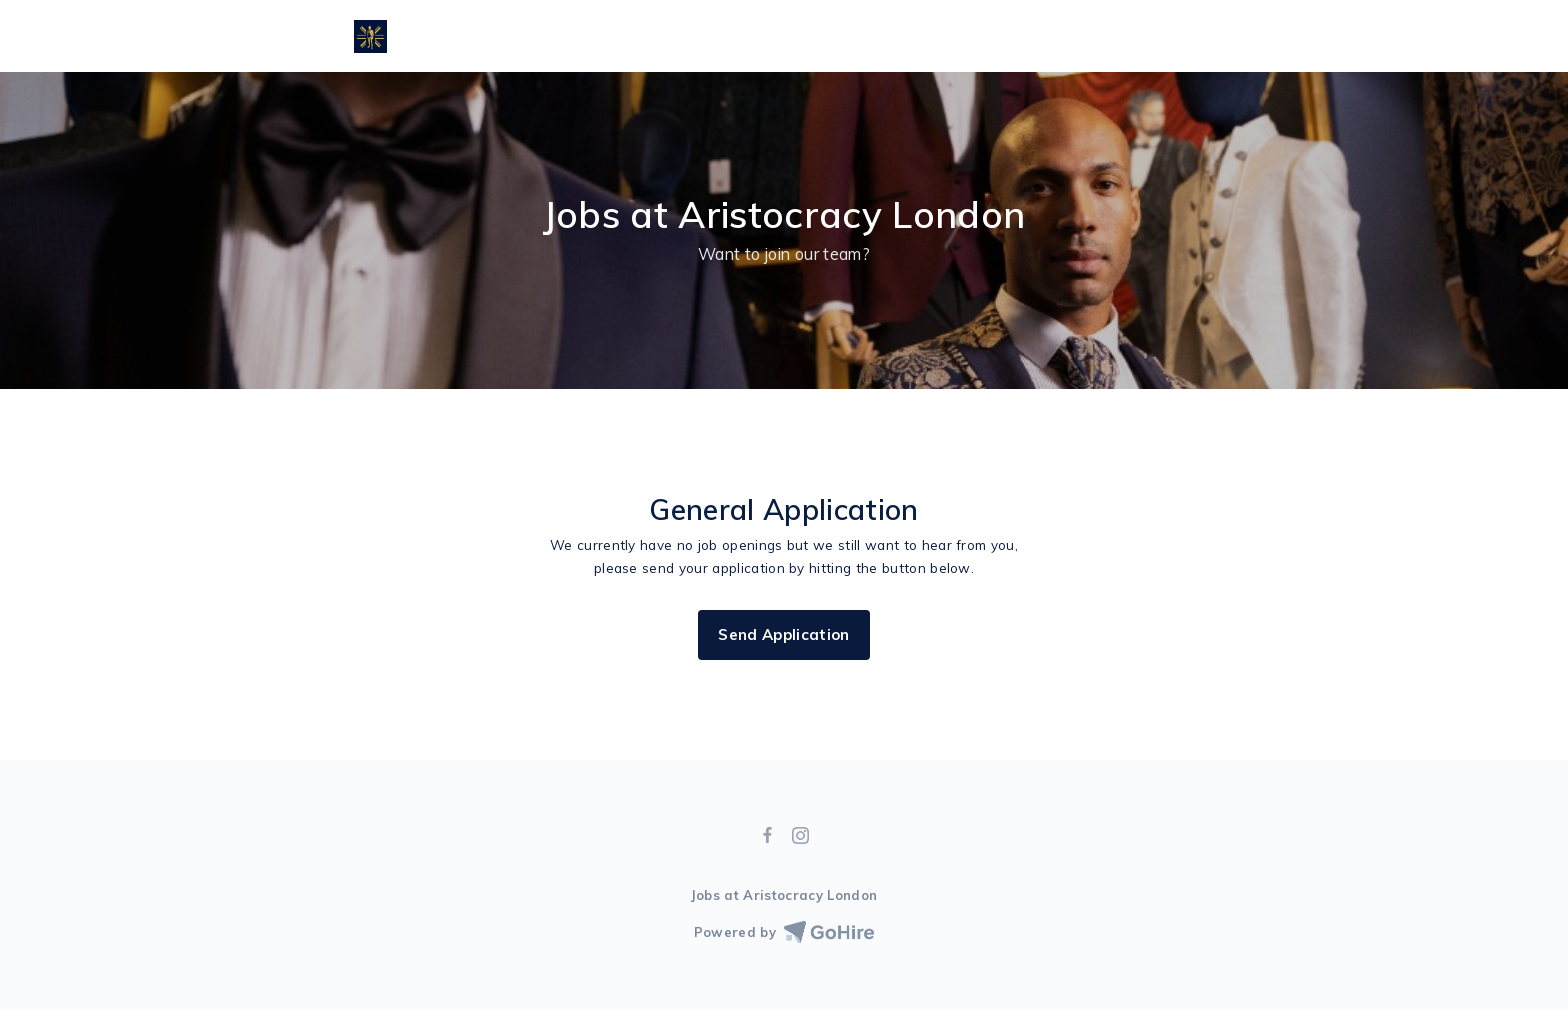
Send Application (783, 634)
